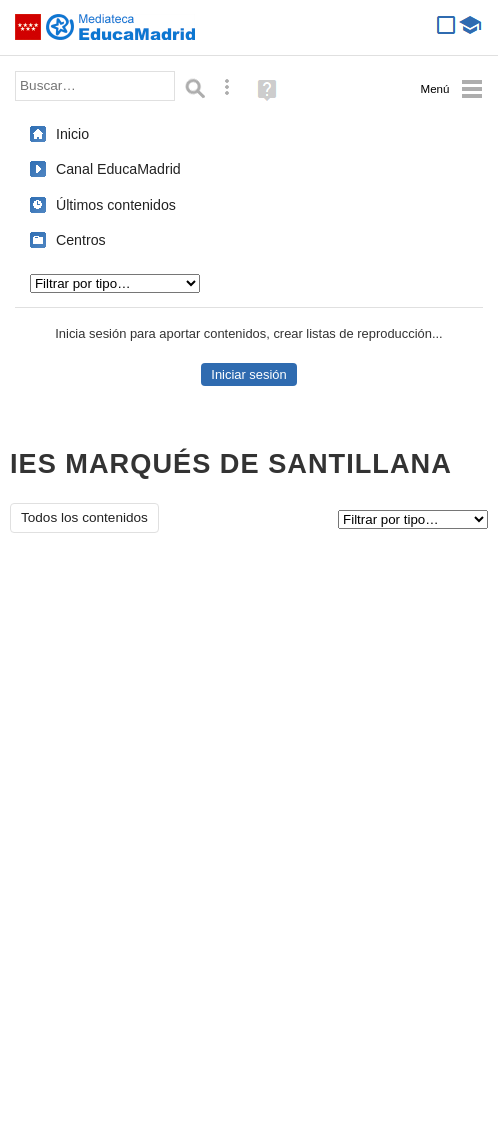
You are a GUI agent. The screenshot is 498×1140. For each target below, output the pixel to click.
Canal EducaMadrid (118, 169)
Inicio (72, 134)
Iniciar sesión (248, 374)
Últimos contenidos (116, 205)
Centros (81, 240)
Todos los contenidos (84, 517)
